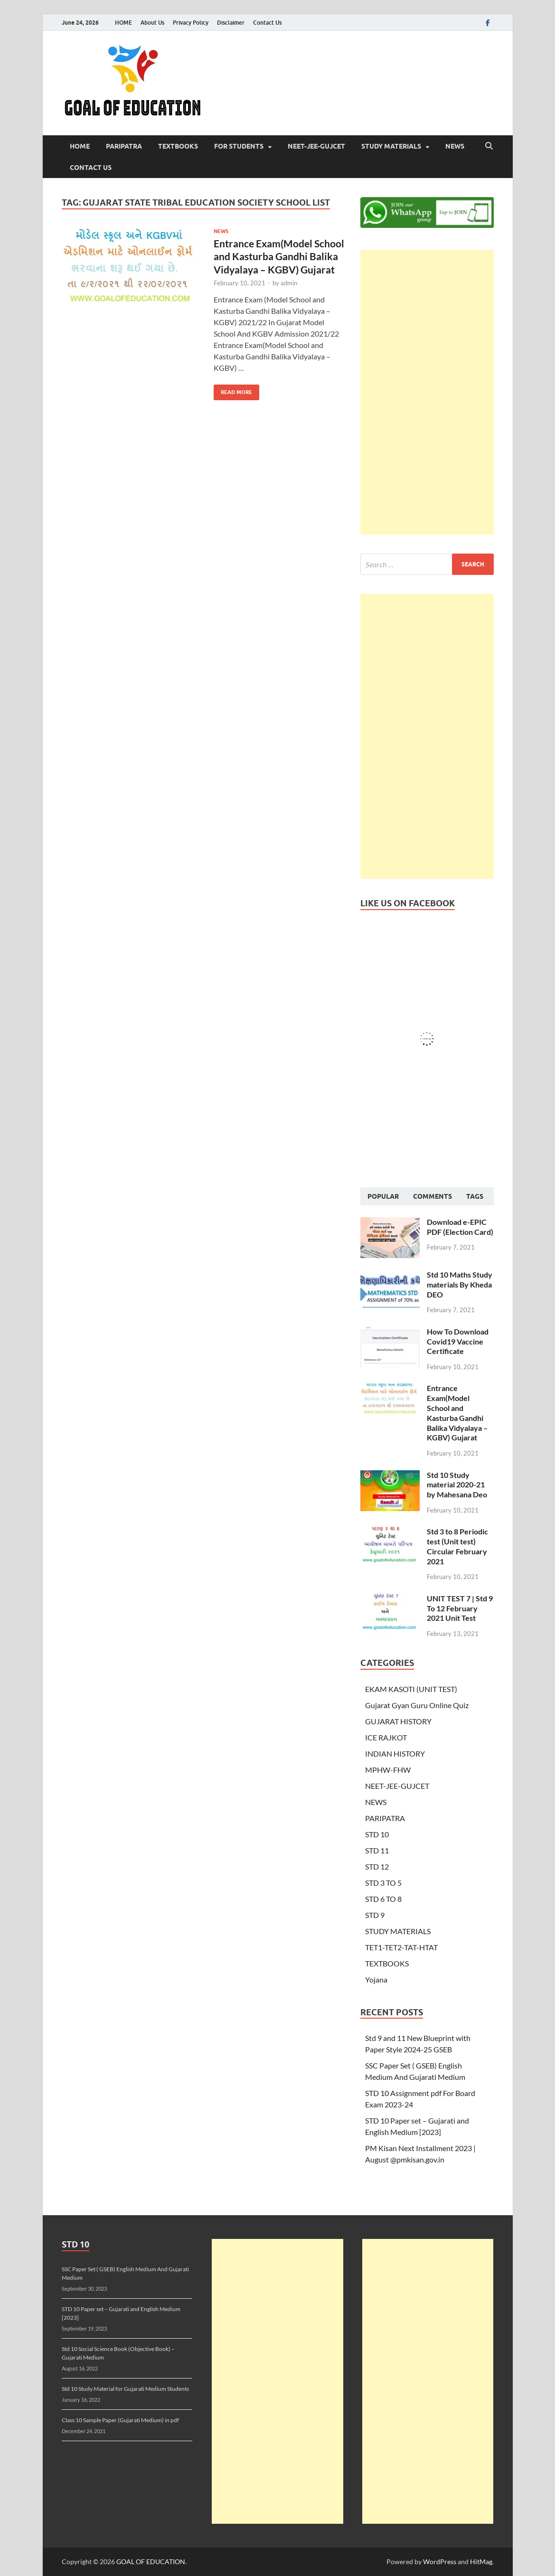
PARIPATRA (124, 146)
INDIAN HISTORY (395, 1753)
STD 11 (377, 1850)
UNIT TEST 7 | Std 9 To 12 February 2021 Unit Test (460, 1608)
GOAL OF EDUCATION (150, 2561)
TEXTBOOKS (178, 146)
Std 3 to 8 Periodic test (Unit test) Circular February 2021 (457, 1546)
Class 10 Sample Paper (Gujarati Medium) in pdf (120, 2420)
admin (289, 283)
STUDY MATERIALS (391, 146)
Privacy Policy (190, 22)
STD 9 (375, 1914)
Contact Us (267, 22)
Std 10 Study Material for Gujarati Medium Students (125, 2388)
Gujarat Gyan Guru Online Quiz (417, 1705)
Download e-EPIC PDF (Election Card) (460, 1226)
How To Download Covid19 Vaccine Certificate (458, 1341)
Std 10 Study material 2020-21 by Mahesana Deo (457, 1484)
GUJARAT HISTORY (398, 1721)
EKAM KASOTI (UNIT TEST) (411, 1688)
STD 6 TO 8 (383, 1898)
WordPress (439, 2561)
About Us (152, 22)
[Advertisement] (426, 392)
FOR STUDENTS (238, 146)
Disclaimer (231, 22)
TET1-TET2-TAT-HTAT (401, 1947)
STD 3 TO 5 (383, 1882)
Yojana (376, 1979)
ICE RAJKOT (386, 1737)
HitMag (481, 2561)
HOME (123, 22)
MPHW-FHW (388, 1769)
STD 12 (377, 1866)
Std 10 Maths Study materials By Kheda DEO (459, 1284)
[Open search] (489, 146)
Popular (383, 1196)
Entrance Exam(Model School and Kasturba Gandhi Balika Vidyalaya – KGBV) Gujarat (279, 256)
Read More (233, 390)
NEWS (454, 146)
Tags (474, 1196)
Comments (432, 1196)
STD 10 (377, 1834)
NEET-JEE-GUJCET (316, 146)
